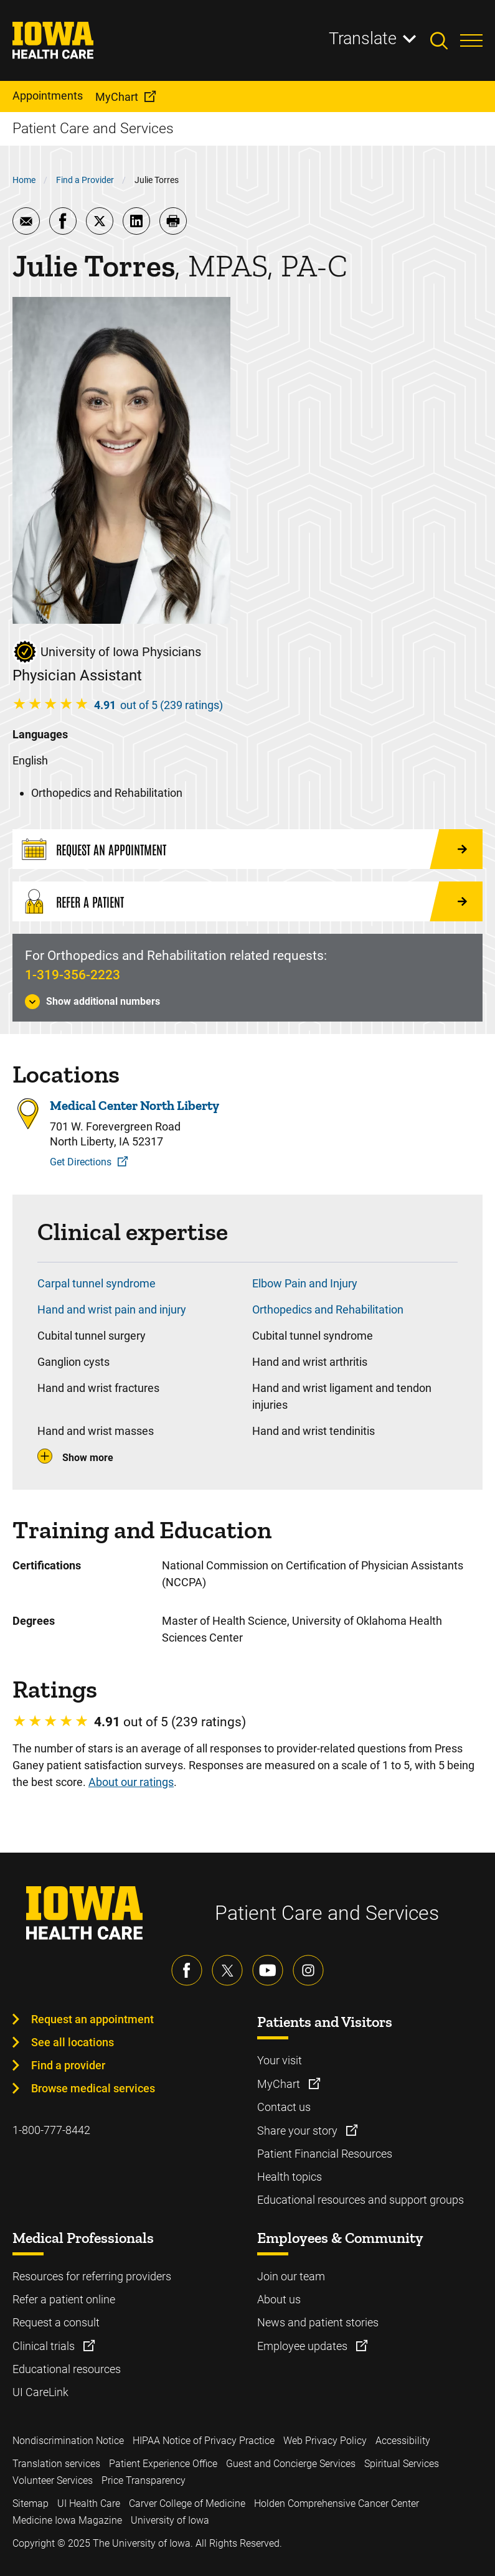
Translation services (56, 2464)
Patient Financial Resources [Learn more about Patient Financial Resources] (324, 2153)
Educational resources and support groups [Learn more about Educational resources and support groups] (360, 2199)
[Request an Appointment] (247, 849)
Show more (87, 1458)
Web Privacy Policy (325, 2441)
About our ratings (131, 1782)
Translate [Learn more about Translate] (363, 39)
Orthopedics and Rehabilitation (327, 1309)
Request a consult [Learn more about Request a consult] (56, 2322)
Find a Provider (85, 180)
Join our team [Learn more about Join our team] (291, 2276)
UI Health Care (88, 2503)
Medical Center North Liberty (134, 1105)
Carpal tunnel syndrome (96, 1283)
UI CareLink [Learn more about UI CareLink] (40, 2392)
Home (23, 180)
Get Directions (80, 1162)
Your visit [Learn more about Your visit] (279, 2060)
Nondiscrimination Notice (68, 2441)
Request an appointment (92, 2019)
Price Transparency (143, 2480)
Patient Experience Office (163, 2464)
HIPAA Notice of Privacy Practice (204, 2441)
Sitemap (30, 2503)
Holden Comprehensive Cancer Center (336, 2503)
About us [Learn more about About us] (279, 2299)
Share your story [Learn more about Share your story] (298, 2130)
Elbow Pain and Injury (304, 1283)
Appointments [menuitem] (47, 95)
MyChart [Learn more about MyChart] (280, 2083)
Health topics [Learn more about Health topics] (289, 2176)
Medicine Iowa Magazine (67, 2520)
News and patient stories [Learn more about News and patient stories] (318, 2322)
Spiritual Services (401, 2464)
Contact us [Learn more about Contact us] (284, 2106)
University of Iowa (170, 2520)
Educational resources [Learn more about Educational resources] (66, 2369)
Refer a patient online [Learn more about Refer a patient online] (63, 2299)
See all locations (72, 2042)
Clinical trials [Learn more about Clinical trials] (44, 2346)
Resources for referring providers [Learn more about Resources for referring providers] (91, 2276)
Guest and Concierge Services (291, 2464)
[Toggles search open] (445, 40)
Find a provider (68, 2065)
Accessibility (402, 2441)
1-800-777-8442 (51, 2129)
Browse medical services (93, 2088)
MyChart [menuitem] (116, 96)
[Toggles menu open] (471, 40)
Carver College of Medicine (187, 2503)
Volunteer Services (52, 2480)
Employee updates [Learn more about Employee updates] (303, 2346)
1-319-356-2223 (72, 974)
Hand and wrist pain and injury (111, 1309)
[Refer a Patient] (247, 901)
